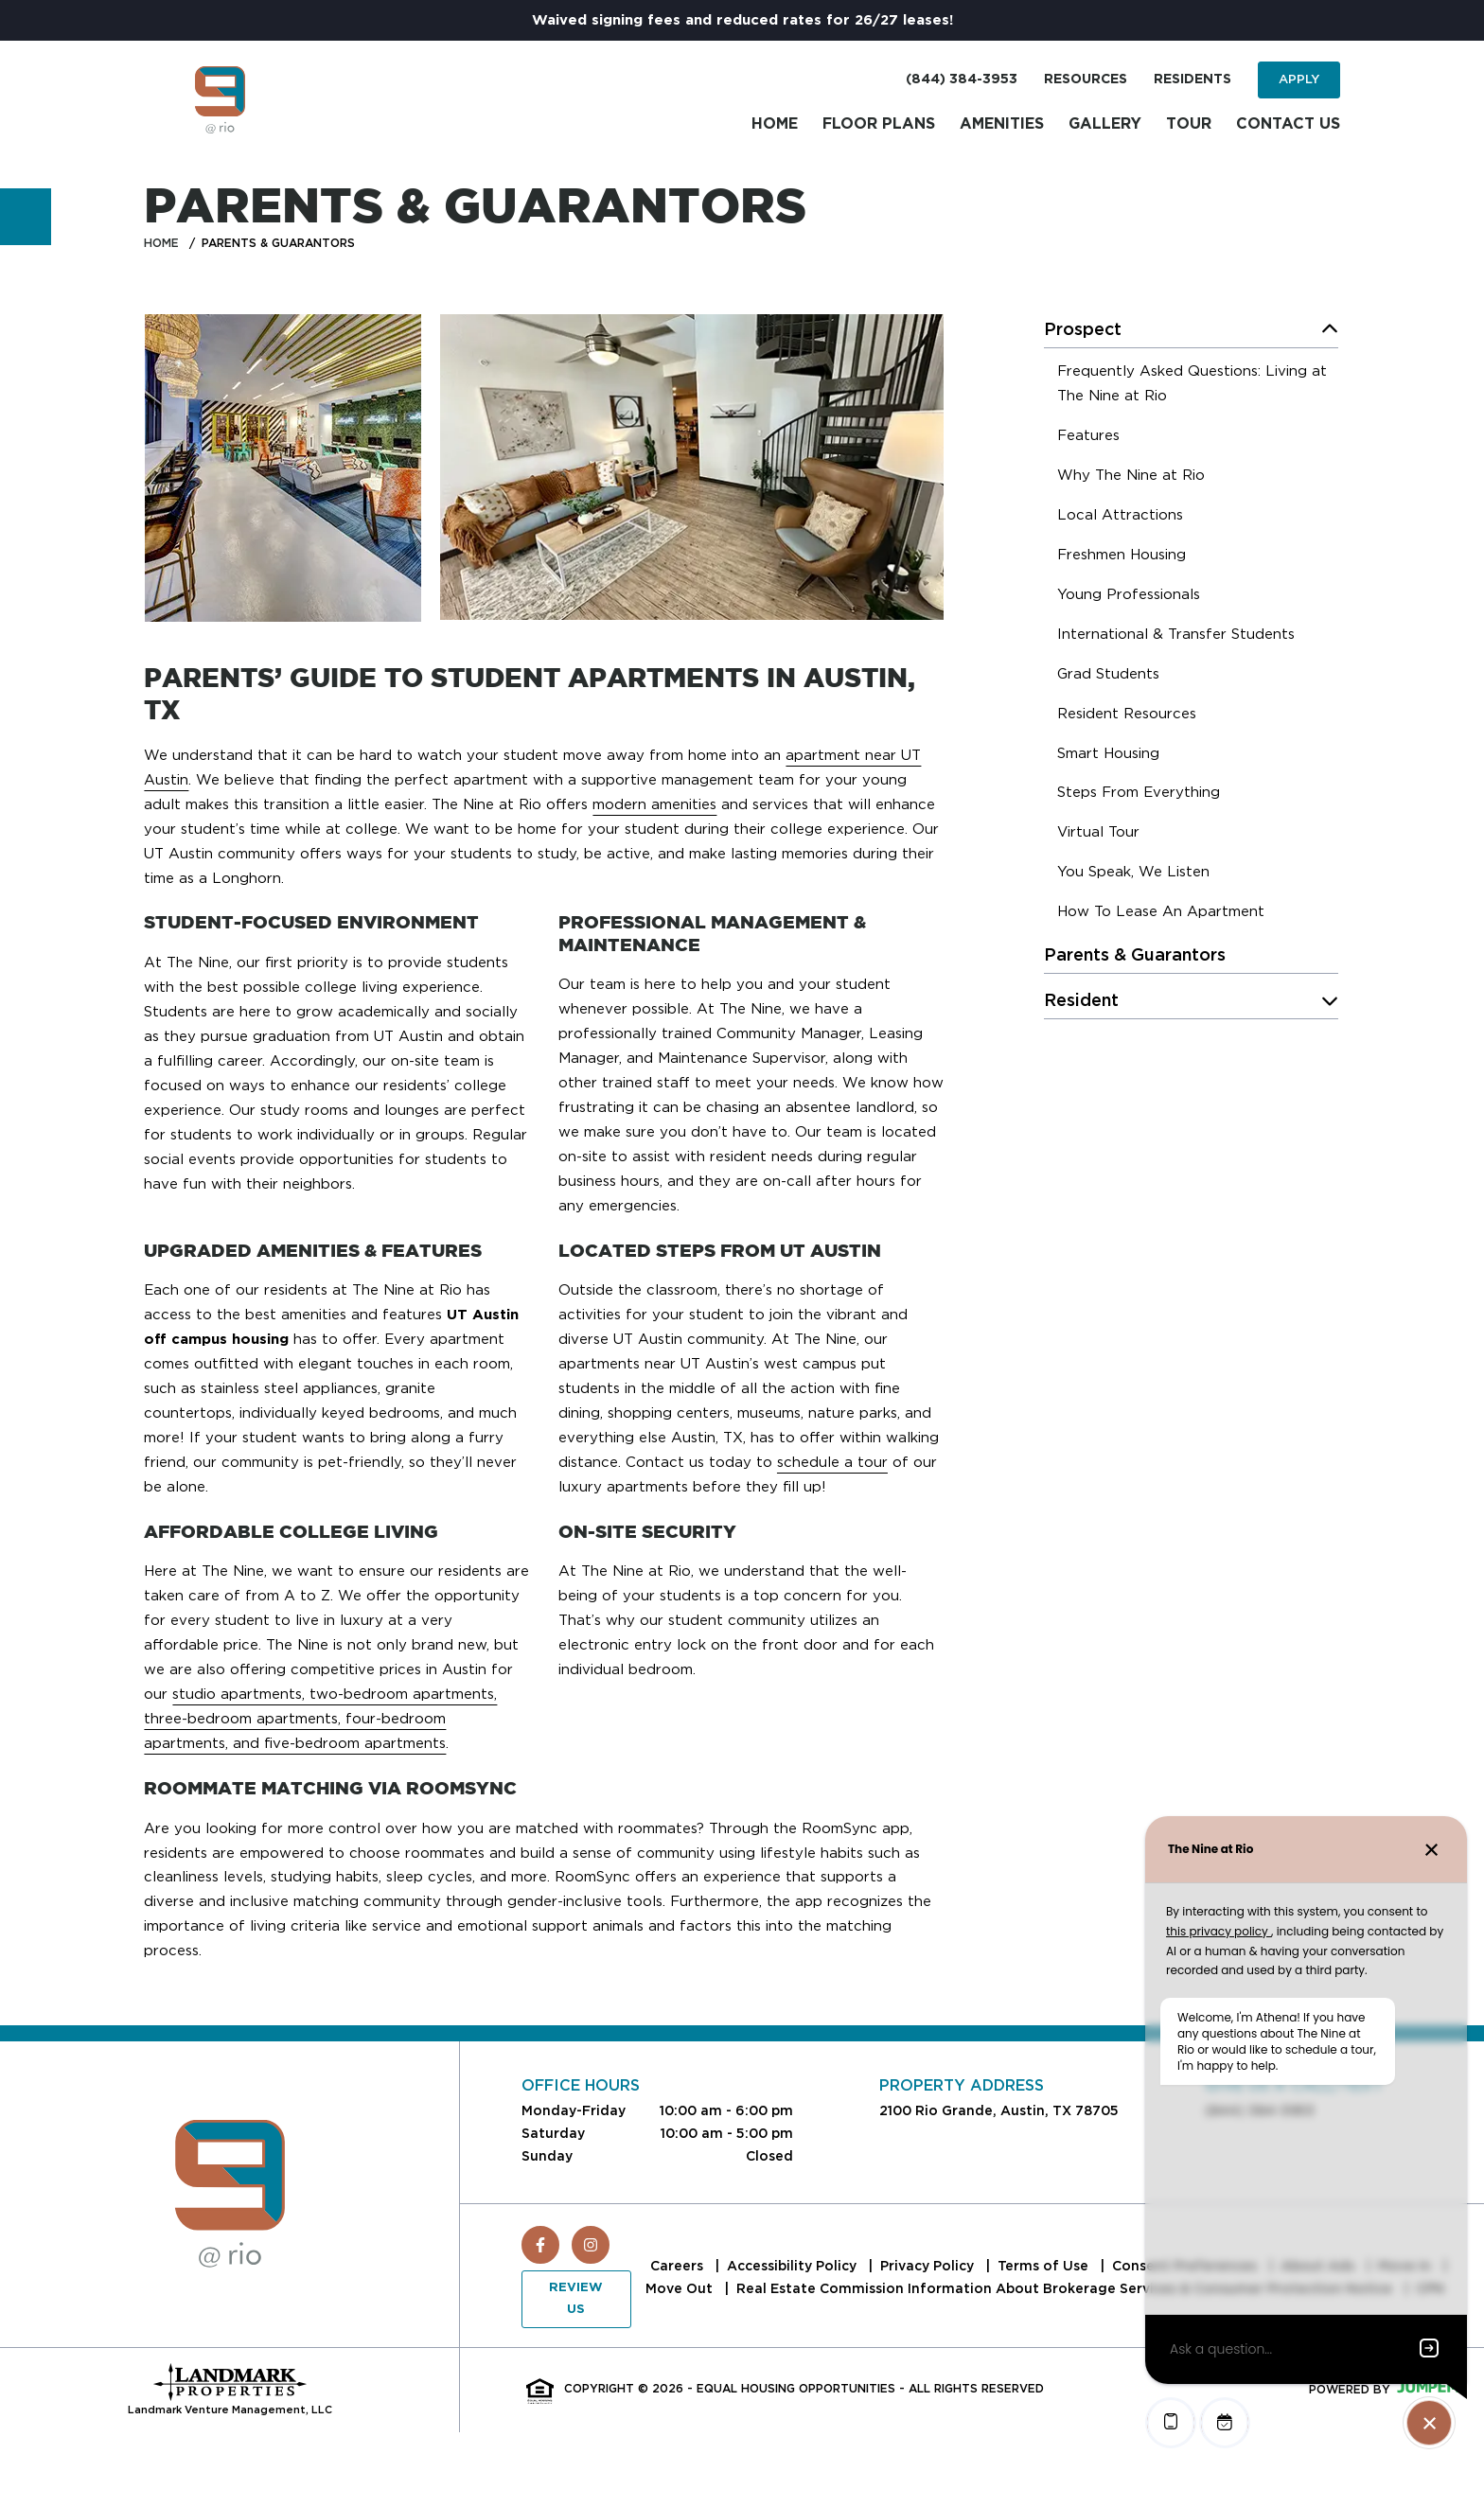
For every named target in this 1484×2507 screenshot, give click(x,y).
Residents (1192, 79)
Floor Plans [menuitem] (878, 124)
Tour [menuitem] (1188, 124)
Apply (1299, 79)
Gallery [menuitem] (1105, 124)
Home (161, 243)
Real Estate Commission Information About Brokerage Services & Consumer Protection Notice (1066, 2288)
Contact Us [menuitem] (1288, 124)
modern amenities (654, 804)
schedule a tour (832, 1462)
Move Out (680, 2288)
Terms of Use (1045, 2265)
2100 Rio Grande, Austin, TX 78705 (999, 2110)
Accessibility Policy (793, 2265)
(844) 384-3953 (961, 79)
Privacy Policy (929, 2265)
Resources (1085, 79)
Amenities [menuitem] (1002, 124)
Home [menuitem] (774, 124)
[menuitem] (1197, 386)
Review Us (576, 2298)
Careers (678, 2265)
